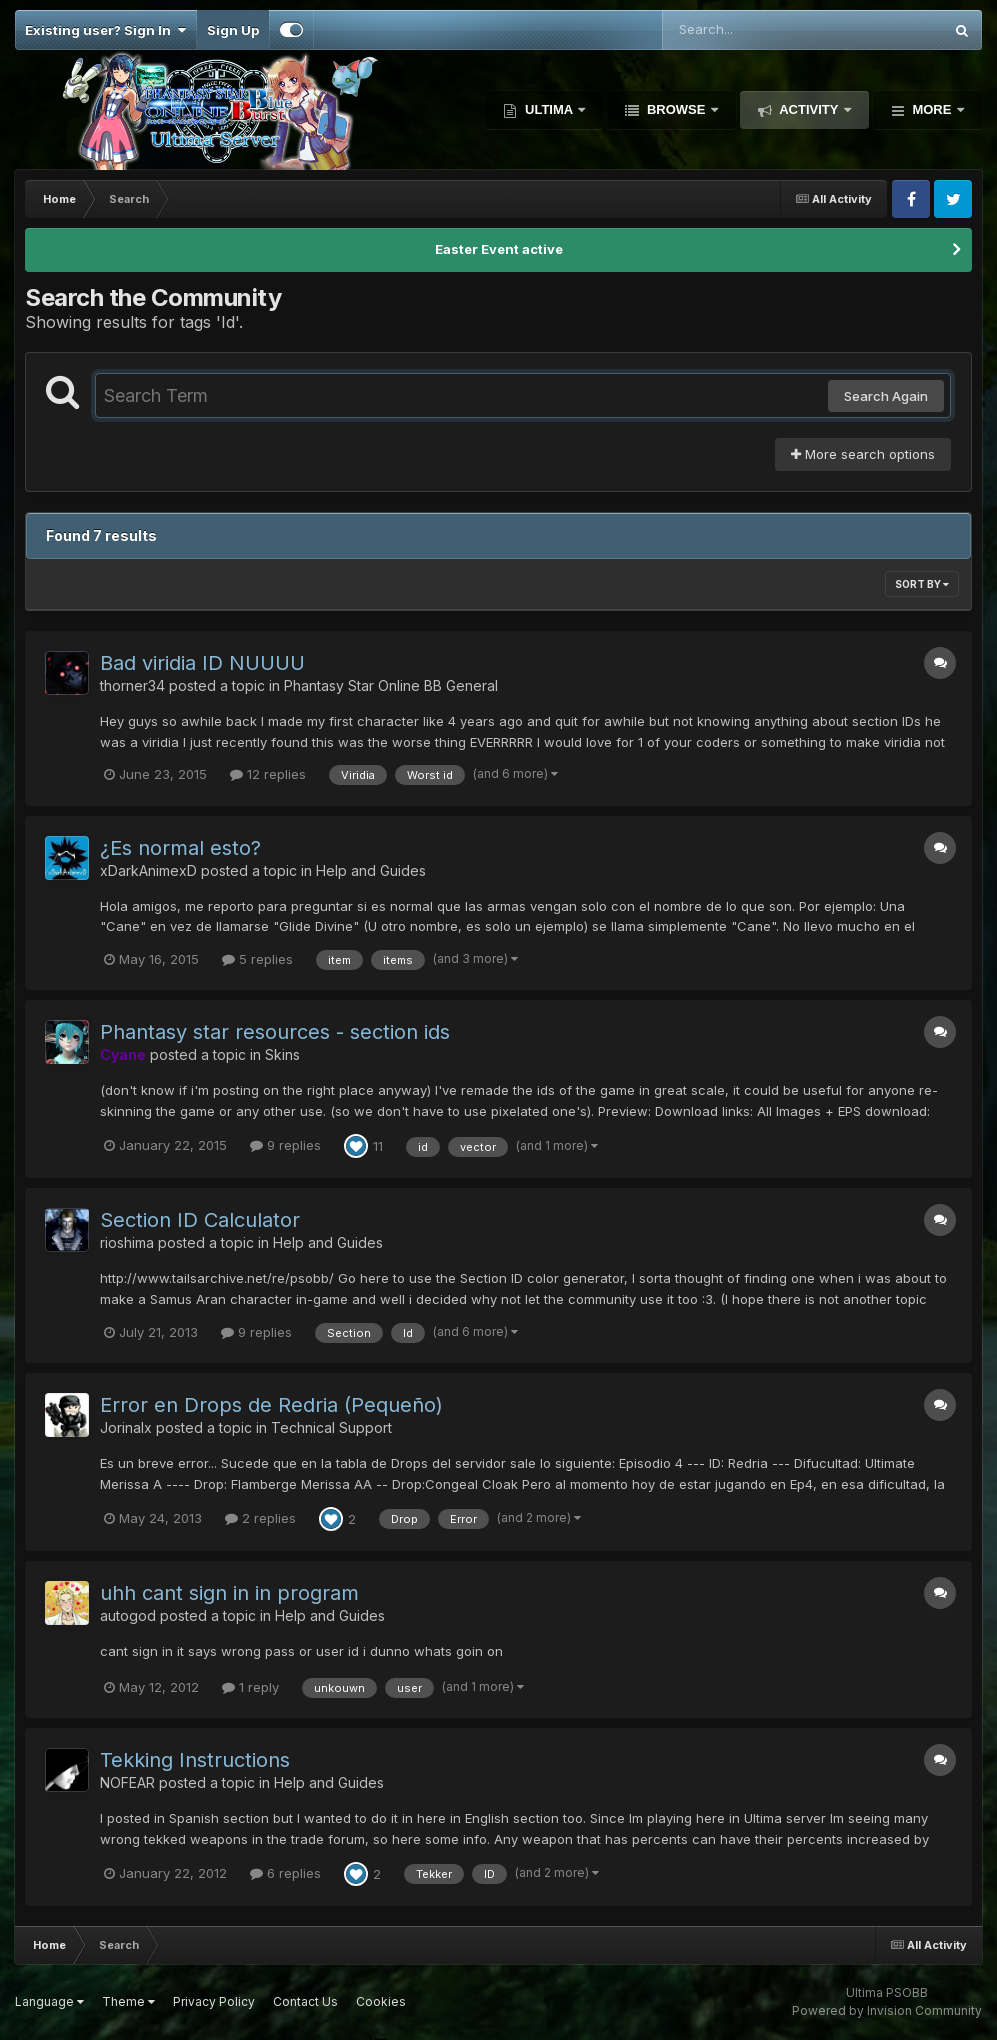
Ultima (548, 109)
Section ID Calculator (200, 1220)
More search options (863, 454)
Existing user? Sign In (105, 30)
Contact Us (305, 2001)
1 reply (250, 1687)
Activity (809, 109)
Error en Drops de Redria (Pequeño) (271, 1405)
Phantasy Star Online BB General (391, 685)
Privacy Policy (214, 2001)
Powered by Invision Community (887, 2010)
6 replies (285, 1873)
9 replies (285, 1145)
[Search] (748, 30)
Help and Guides (371, 870)
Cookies (381, 2001)
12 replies (268, 774)
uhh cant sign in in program (229, 1593)
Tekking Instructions (195, 1760)
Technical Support (331, 1427)
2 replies (260, 1518)
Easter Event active (499, 249)
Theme (128, 2001)
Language (49, 2001)
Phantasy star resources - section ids (275, 1032)
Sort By (922, 584)
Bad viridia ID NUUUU (202, 663)
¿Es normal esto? (180, 848)
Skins (282, 1054)
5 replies (257, 959)
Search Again (886, 396)
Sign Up (233, 30)
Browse (676, 109)
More (932, 109)
